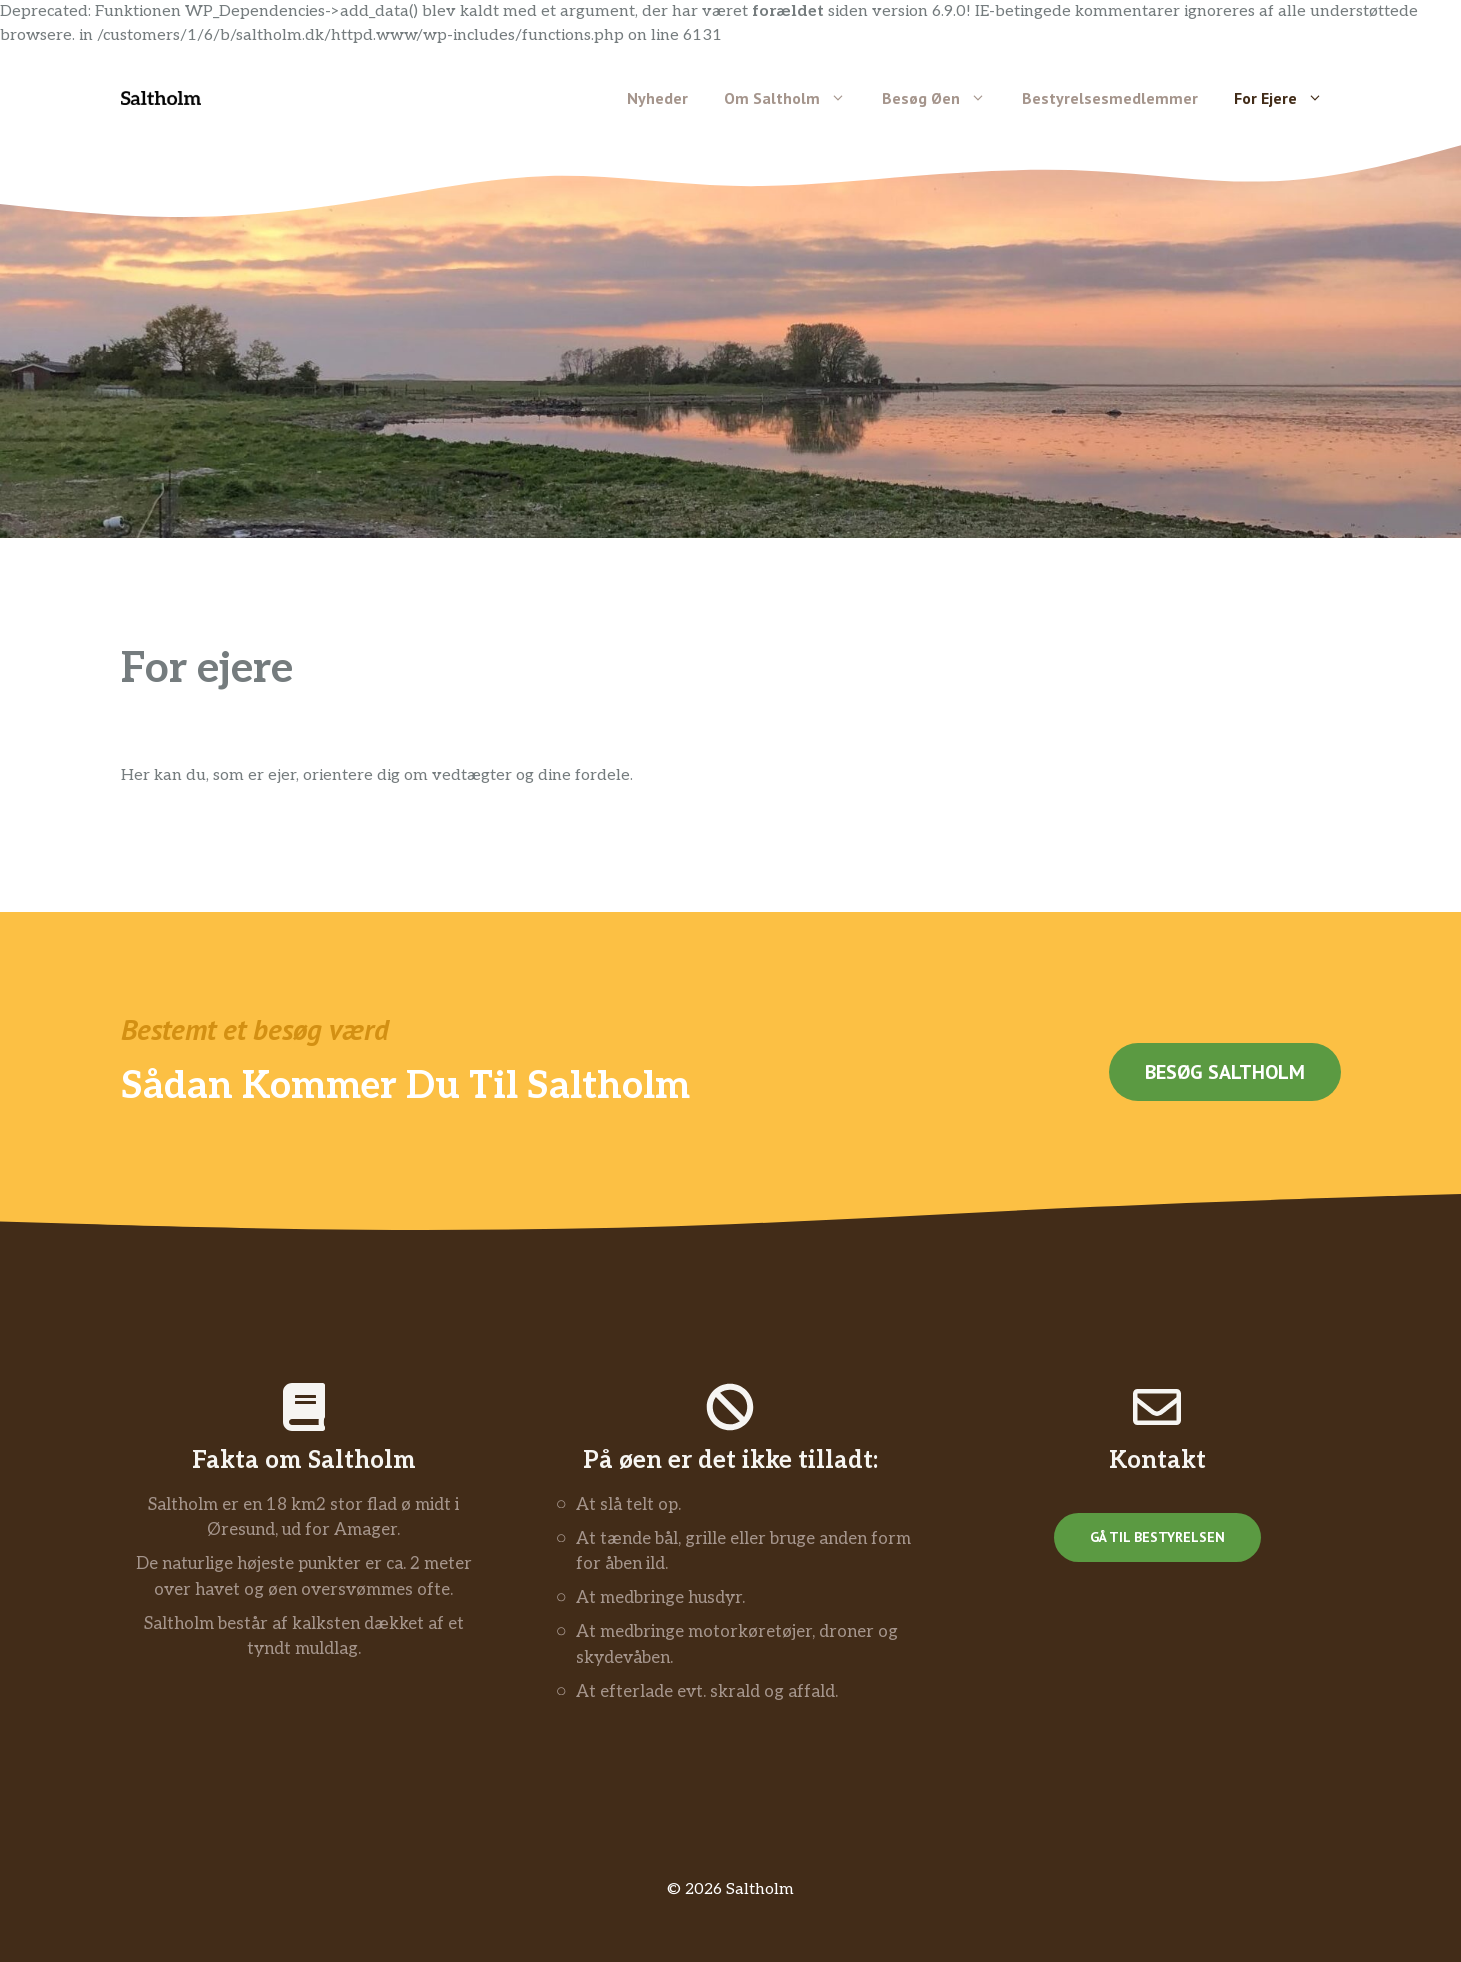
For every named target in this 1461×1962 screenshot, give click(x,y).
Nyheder (657, 98)
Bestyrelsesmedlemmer (1110, 98)
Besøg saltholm (1225, 1072)
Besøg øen (943, 98)
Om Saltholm (794, 98)
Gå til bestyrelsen (1157, 1537)
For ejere (1287, 98)
